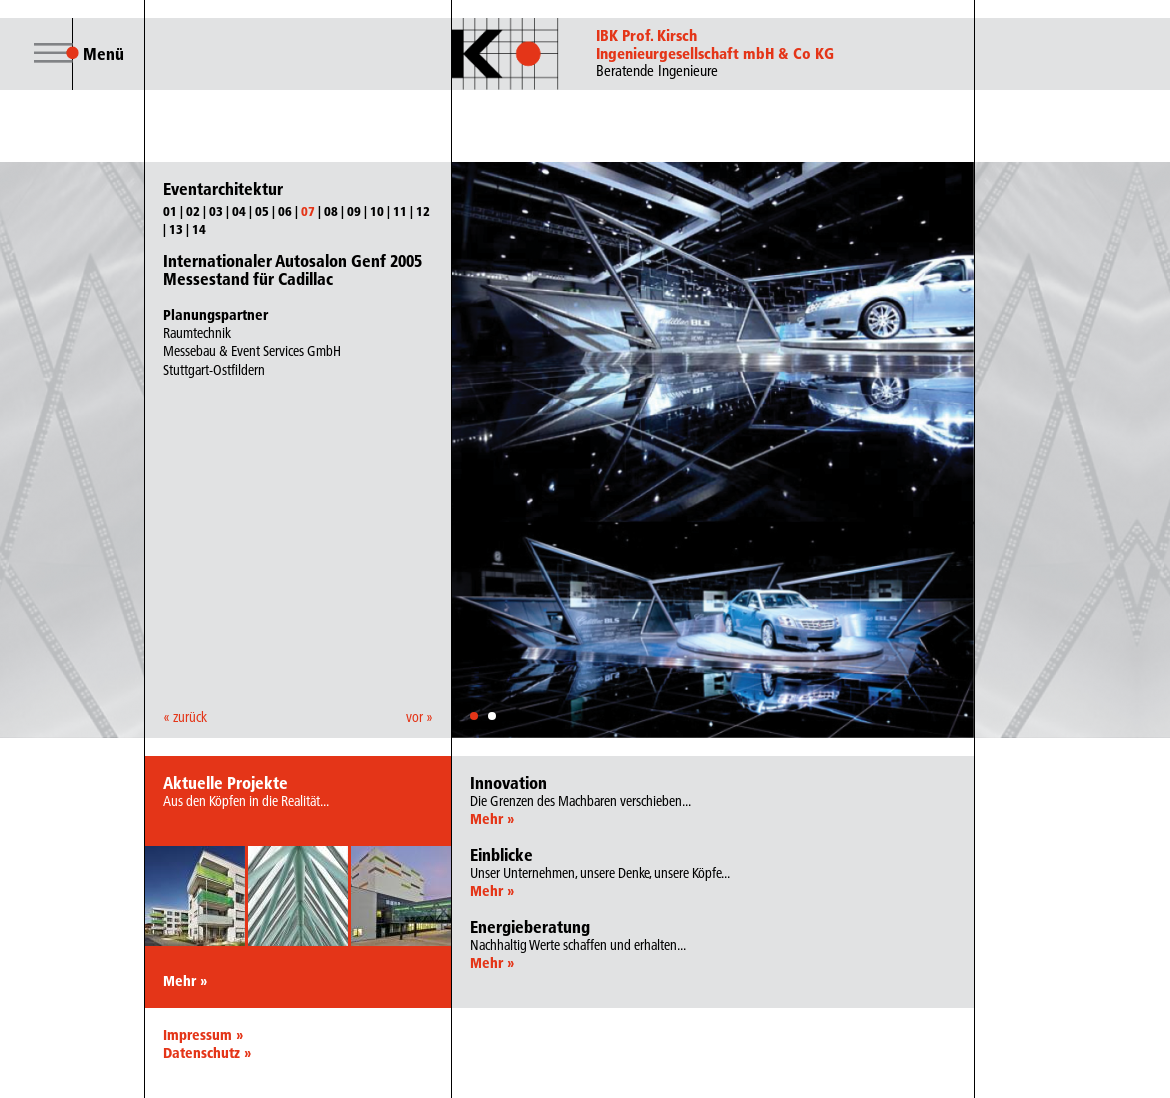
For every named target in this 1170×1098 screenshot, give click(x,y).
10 (377, 211)
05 (262, 211)
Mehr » (185, 981)
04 (239, 211)
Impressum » (203, 1035)
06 (285, 211)
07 (308, 211)
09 (354, 211)
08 (331, 211)
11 (400, 211)
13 (176, 229)
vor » (419, 717)
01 (170, 211)
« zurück (185, 717)
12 (423, 211)
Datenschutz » (207, 1053)
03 (216, 211)
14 (199, 229)
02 (193, 211)
